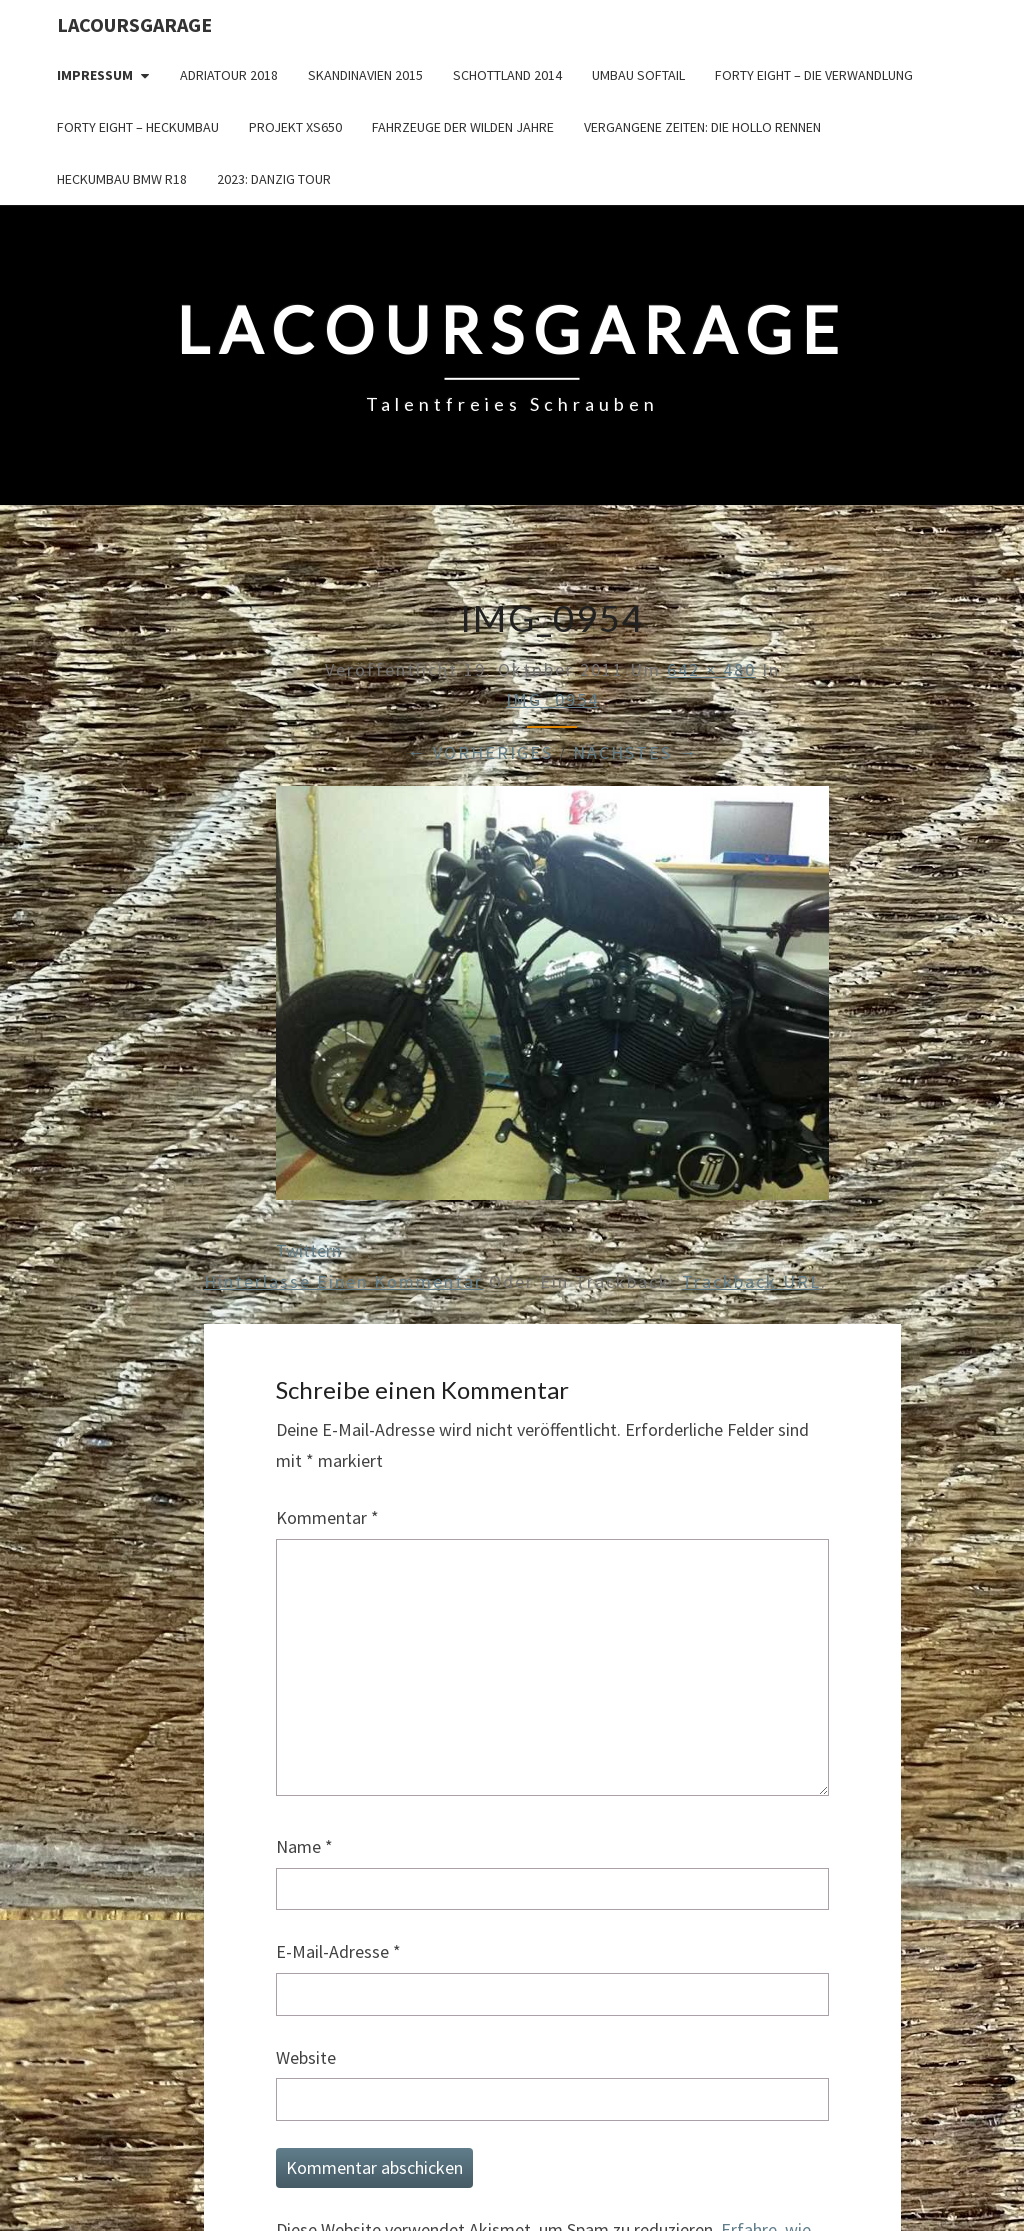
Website (306, 2057)
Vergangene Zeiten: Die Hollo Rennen (702, 127)
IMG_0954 (552, 699)
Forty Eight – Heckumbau (138, 127)
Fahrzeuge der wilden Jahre (463, 127)
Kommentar (327, 1517)
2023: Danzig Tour (274, 179)
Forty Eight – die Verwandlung (814, 75)
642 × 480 (711, 669)
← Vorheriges (480, 752)
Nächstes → (635, 752)
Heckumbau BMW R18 (122, 179)
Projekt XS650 (295, 127)
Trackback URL (751, 1281)
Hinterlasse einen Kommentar (343, 1281)
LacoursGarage (134, 24)
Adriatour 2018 (229, 75)
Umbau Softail (638, 75)
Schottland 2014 (507, 75)
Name (304, 1846)
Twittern (308, 1250)
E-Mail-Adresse (338, 1951)
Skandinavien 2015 (365, 75)
